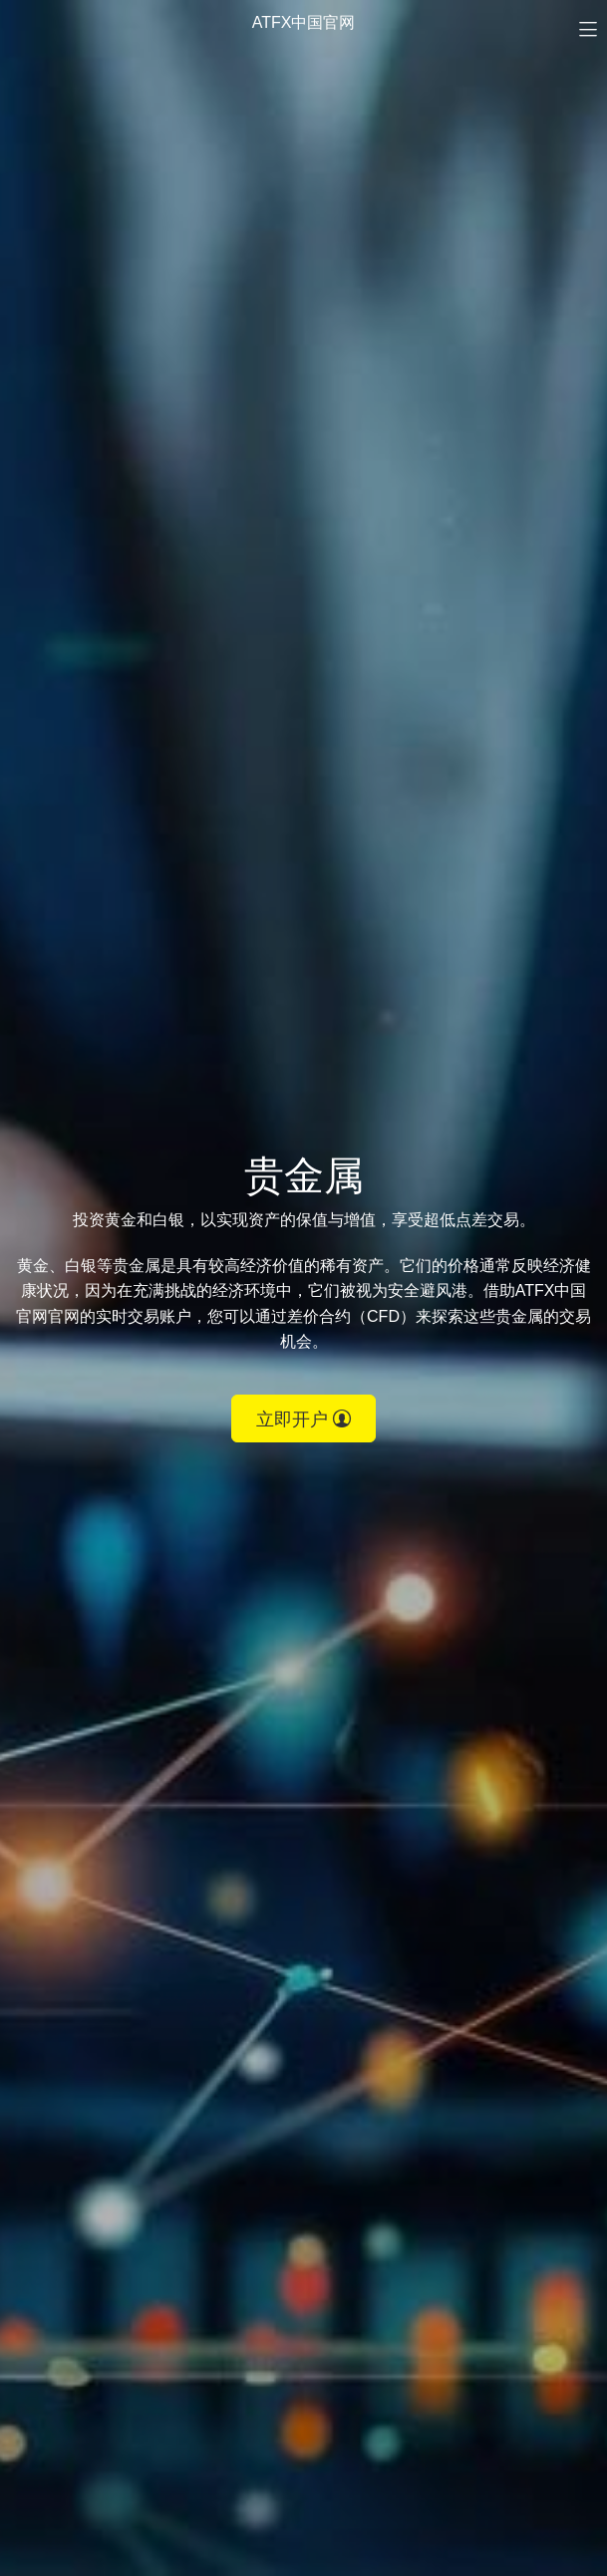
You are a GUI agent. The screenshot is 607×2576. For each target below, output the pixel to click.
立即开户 (303, 1419)
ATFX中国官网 (304, 22)
